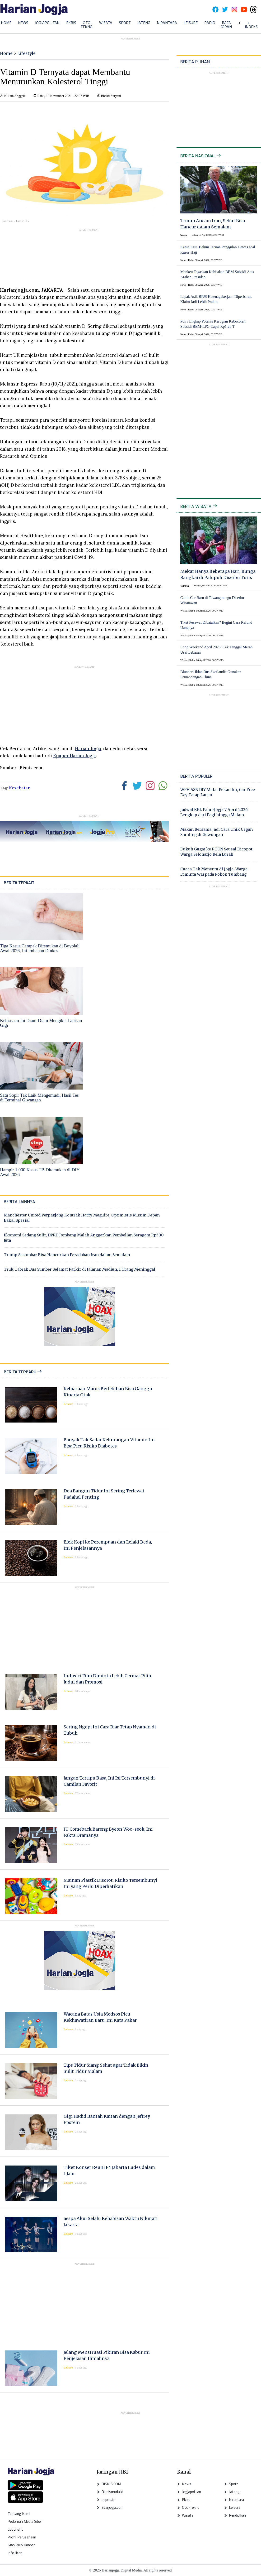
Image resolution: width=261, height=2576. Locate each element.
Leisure (191, 22)
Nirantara (167, 22)
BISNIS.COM (109, 2484)
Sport (125, 22)
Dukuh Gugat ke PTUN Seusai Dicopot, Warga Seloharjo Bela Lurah (216, 852)
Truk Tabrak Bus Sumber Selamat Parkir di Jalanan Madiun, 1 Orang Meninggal (79, 1269)
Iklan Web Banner (21, 2545)
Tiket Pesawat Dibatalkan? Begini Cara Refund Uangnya (216, 625)
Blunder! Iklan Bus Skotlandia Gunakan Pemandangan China (210, 674)
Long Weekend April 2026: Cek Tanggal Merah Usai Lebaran (216, 649)
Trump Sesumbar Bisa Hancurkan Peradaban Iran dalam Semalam (67, 1254)
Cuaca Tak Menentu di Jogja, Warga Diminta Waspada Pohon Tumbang (213, 872)
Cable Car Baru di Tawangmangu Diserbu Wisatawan (212, 600)
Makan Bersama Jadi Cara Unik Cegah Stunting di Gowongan (216, 832)
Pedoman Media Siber (25, 2521)
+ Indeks (251, 24)
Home (6, 22)
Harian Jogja (88, 748)
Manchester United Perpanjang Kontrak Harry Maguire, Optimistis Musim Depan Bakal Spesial (82, 1218)
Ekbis (71, 22)
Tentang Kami (19, 2513)
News (23, 22)
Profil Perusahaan (22, 2537)
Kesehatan (19, 788)
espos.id (106, 2499)
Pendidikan (235, 2515)
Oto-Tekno (86, 24)
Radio (209, 22)
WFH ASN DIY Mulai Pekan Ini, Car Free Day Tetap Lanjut (217, 792)
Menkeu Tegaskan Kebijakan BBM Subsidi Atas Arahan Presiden (217, 274)
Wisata (105, 22)
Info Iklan (15, 2553)
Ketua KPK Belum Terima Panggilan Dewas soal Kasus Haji (217, 249)
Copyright (15, 2529)
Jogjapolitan (47, 22)
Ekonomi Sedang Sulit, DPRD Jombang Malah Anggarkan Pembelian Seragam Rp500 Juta (84, 1238)
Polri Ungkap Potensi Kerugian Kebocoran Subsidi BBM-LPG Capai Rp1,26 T (213, 323)
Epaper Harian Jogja (74, 755)
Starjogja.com (110, 2507)
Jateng (143, 22)
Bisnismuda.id (110, 2491)
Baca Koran (225, 24)
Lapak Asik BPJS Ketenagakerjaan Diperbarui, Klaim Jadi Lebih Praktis (216, 299)
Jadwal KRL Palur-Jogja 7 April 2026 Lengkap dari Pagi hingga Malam (214, 812)
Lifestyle (26, 53)
